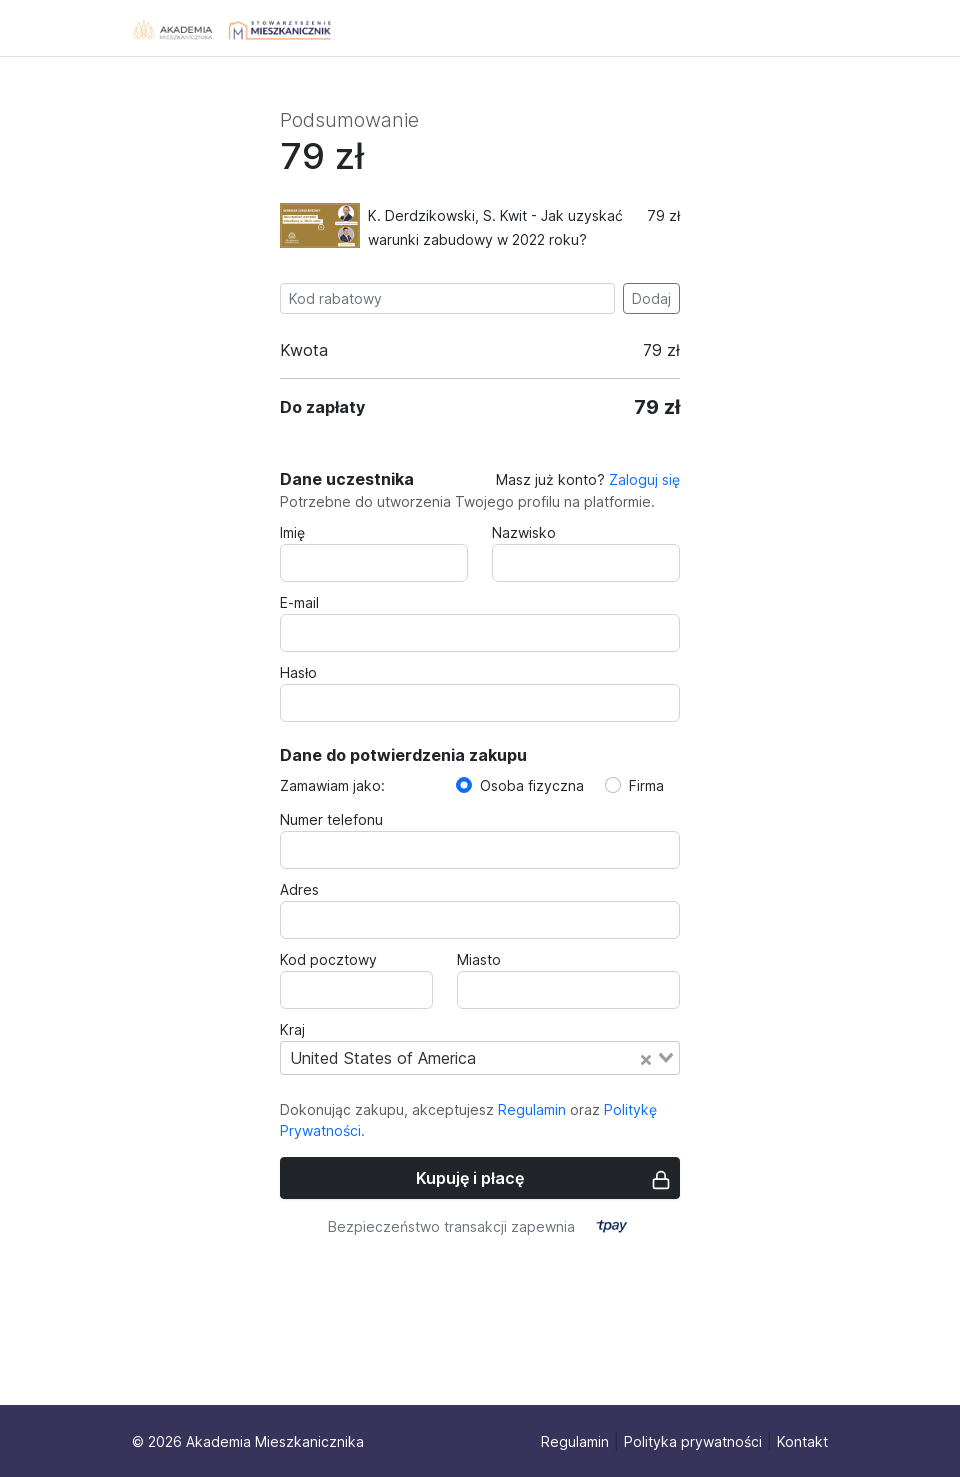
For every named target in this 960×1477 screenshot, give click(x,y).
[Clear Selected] (646, 1058)
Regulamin (532, 1109)
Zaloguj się (644, 479)
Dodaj (651, 298)
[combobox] (480, 1058)
